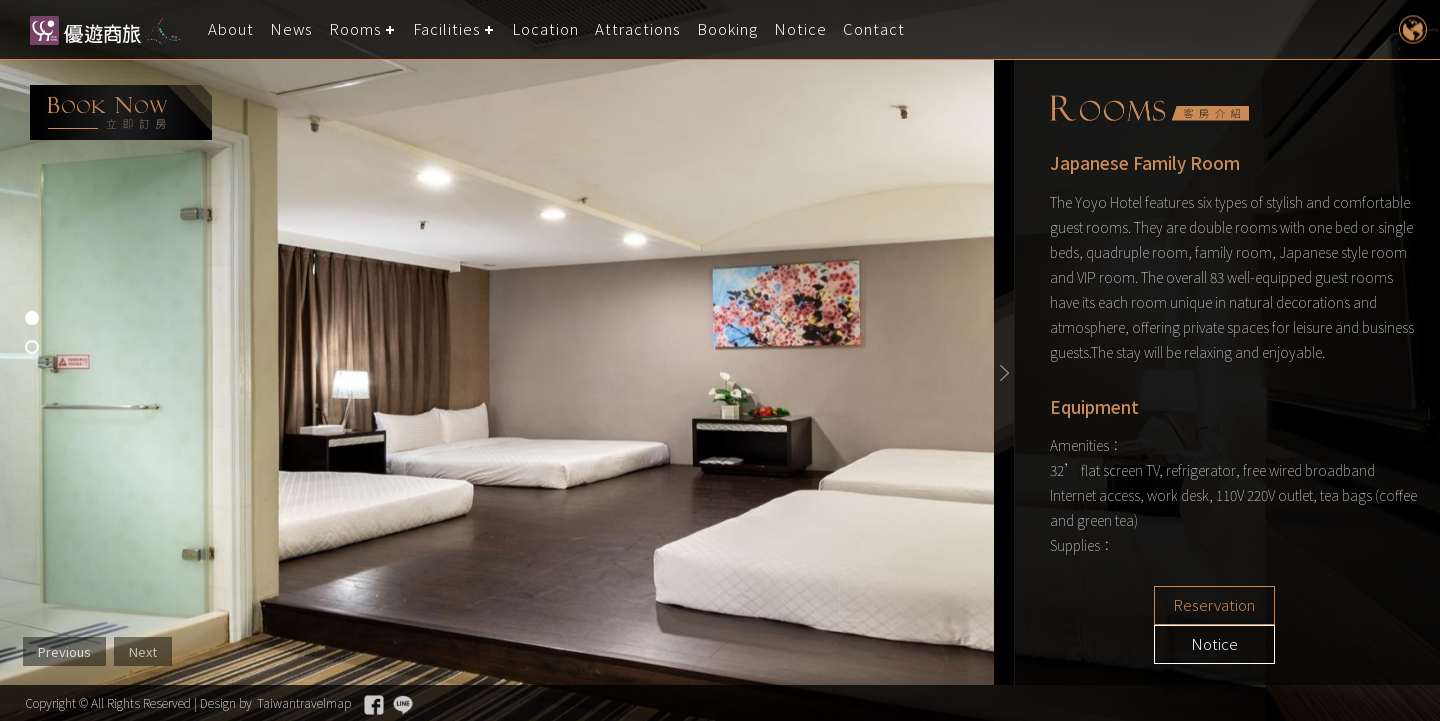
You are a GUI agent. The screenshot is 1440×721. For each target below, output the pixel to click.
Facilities (448, 29)
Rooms (356, 29)
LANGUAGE (1412, 29)
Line (403, 705)
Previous (64, 651)
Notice (801, 29)
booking (121, 112)
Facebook (374, 705)
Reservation (1160, 606)
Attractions (639, 29)
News (292, 29)
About (231, 29)
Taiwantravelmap (304, 702)
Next (143, 651)
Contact (875, 29)
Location (546, 29)
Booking (728, 29)
